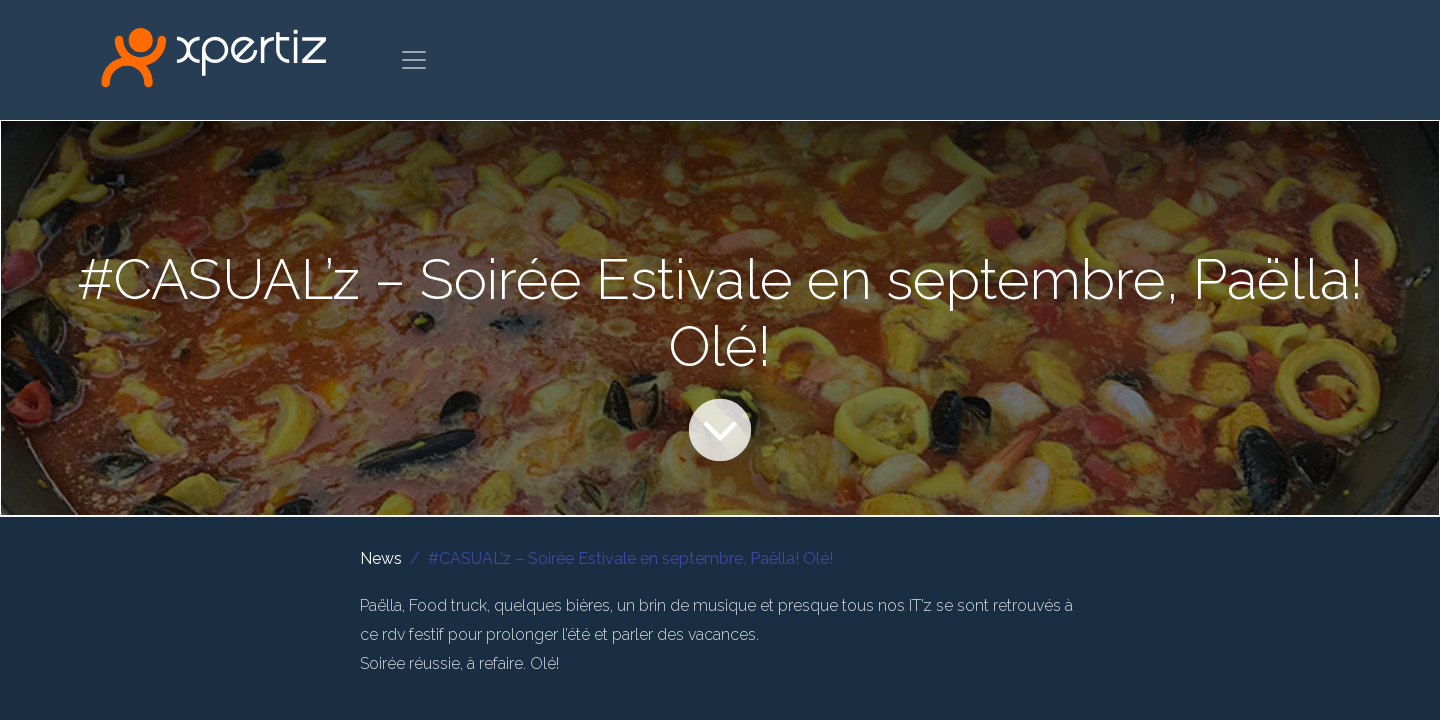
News (381, 558)
